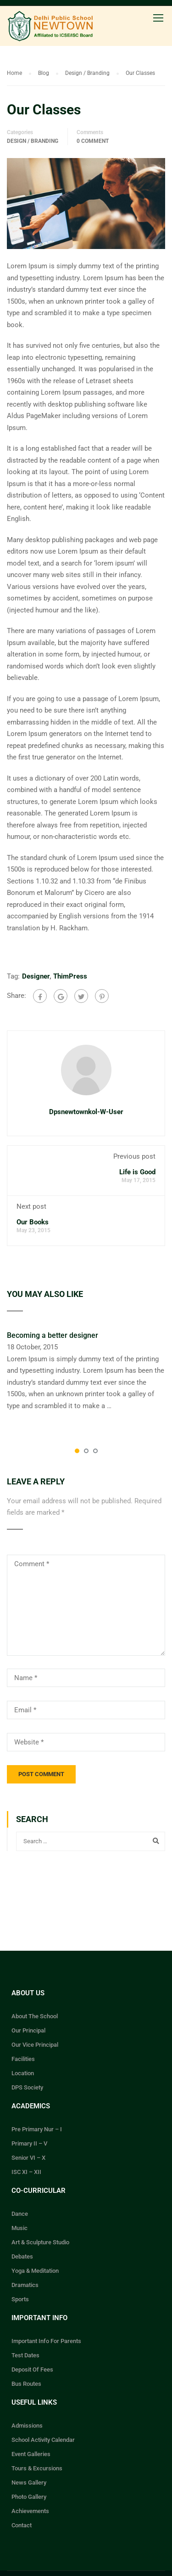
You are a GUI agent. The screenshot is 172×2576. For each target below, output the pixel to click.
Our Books (33, 1222)
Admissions (27, 2425)
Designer (36, 976)
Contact (21, 2525)
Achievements (30, 2511)
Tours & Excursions (36, 2468)
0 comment (93, 141)
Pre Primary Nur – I (36, 2129)
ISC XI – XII (26, 2171)
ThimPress (70, 976)
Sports (20, 2299)
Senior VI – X (28, 2157)
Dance (19, 2213)
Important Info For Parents (46, 2341)
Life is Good (137, 1172)
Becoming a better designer (52, 1335)
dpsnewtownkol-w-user (86, 1112)
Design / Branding (32, 141)
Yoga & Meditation (35, 2270)
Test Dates (25, 2355)
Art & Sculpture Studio (40, 2242)
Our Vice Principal (34, 2044)
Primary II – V (29, 2143)
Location (22, 2073)
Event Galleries (30, 2454)
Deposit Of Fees (32, 2369)
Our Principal (28, 2030)
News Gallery (28, 2482)
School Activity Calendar (43, 2439)
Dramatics (25, 2285)
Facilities (23, 2058)
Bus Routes (26, 2383)
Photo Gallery (28, 2496)
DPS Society (27, 2087)
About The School (34, 2016)
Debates (22, 2256)
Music (19, 2228)
